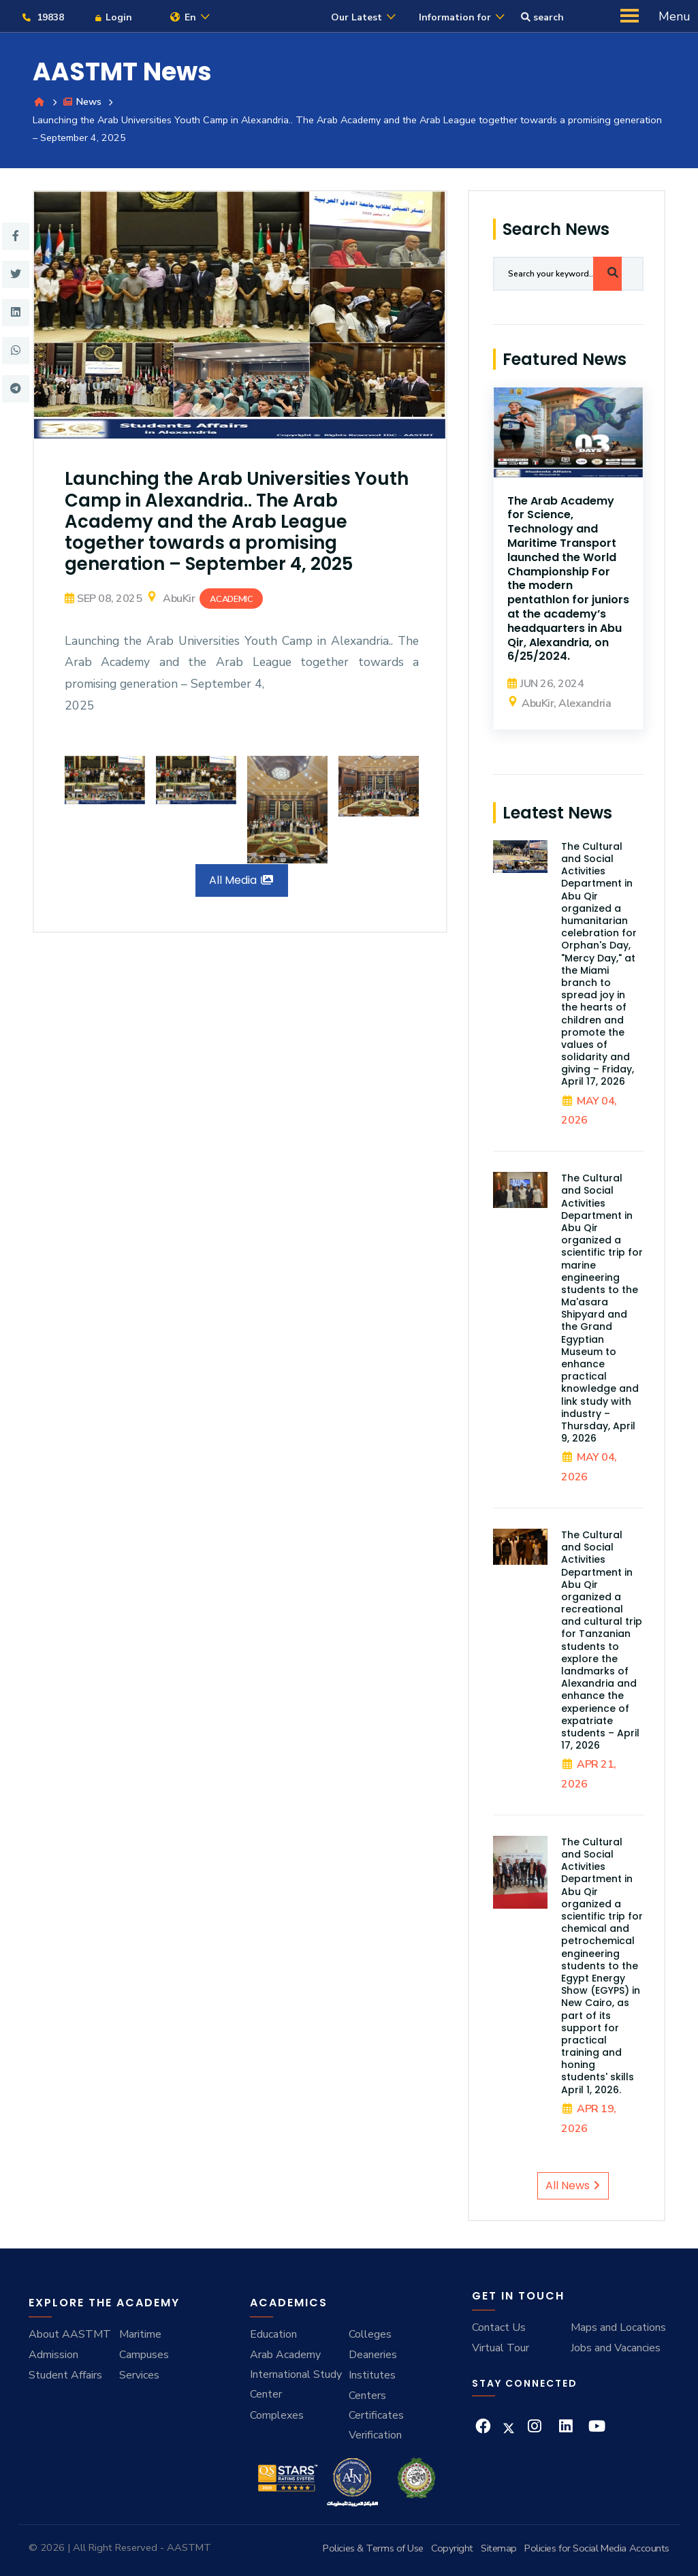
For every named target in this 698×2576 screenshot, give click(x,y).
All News (573, 2186)
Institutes (372, 2375)
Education (273, 2334)
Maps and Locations (618, 2328)
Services (139, 2375)
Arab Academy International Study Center (296, 2375)
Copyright (452, 2548)
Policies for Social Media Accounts (596, 2548)
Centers (367, 2395)
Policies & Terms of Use (373, 2548)
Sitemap (499, 2548)
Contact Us (499, 2328)
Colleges (370, 2334)
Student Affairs (65, 2375)
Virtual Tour (500, 2348)
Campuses (144, 2355)
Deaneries (373, 2355)
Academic (231, 600)
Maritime (140, 2334)
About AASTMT (70, 2334)
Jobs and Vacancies (616, 2348)
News (82, 102)
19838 (42, 17)
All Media (241, 881)
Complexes (277, 2415)
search (542, 17)
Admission (53, 2355)
